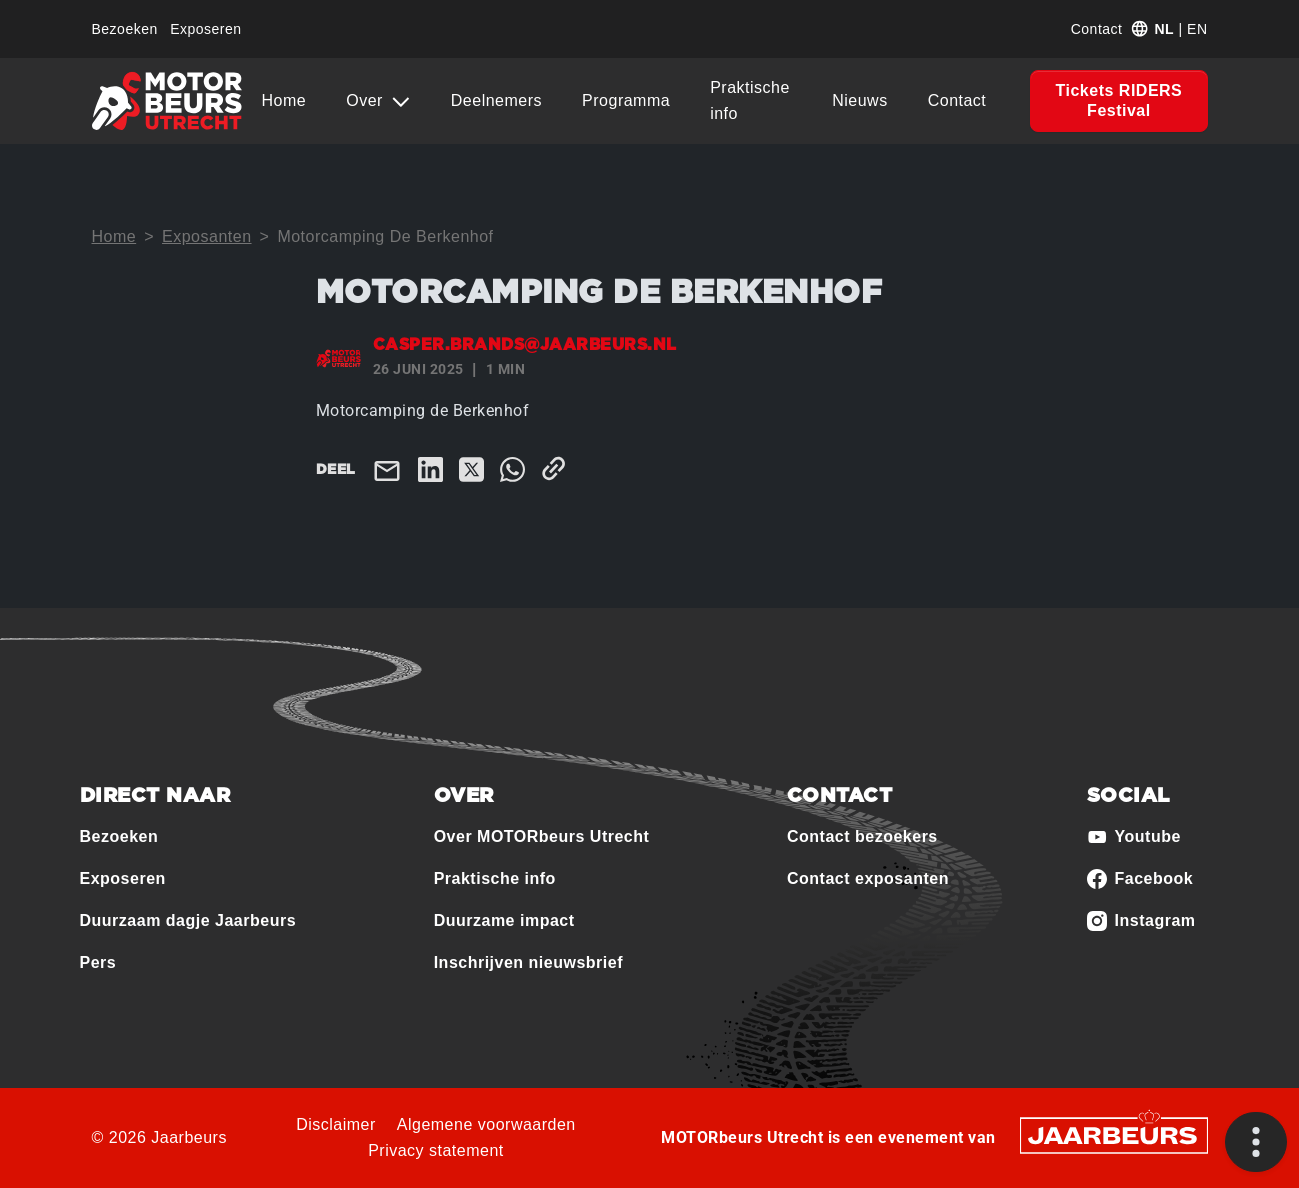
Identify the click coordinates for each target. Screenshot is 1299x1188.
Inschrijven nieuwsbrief (528, 962)
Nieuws (859, 100)
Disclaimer (336, 1124)
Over (367, 100)
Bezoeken (125, 29)
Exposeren (205, 29)
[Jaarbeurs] (1114, 1133)
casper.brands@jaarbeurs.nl (525, 345)
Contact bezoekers (862, 836)
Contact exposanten (868, 878)
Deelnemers (496, 100)
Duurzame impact (504, 920)
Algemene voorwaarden (486, 1124)
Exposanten (207, 236)
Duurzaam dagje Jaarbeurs (188, 920)
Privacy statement (436, 1150)
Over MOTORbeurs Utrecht (542, 836)
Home (284, 100)
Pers (98, 962)
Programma (626, 100)
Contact (1097, 29)
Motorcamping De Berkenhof (385, 236)
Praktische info (750, 100)
